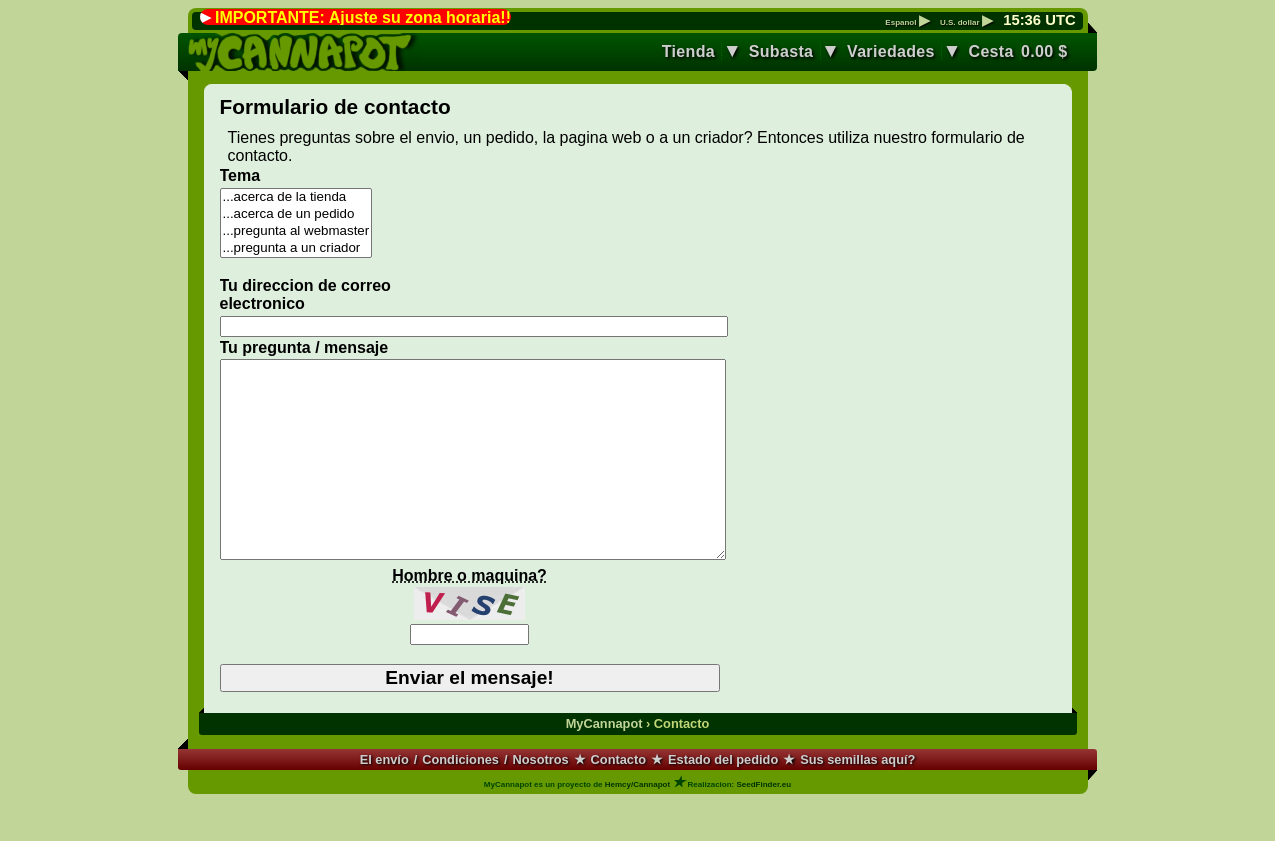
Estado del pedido (723, 798)
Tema (240, 175)
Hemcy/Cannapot (637, 823)
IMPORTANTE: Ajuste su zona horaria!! (363, 17)
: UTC (1039, 20)
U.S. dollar (966, 23)
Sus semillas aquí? (857, 798)
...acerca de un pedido (296, 214)
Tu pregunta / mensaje (304, 347)
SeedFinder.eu (763, 823)
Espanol (907, 23)
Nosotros (541, 798)
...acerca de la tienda (296, 197)
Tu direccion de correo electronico (305, 294)
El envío (384, 798)
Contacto (618, 798)
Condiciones (460, 798)
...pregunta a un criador (296, 248)
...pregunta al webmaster (296, 231)
